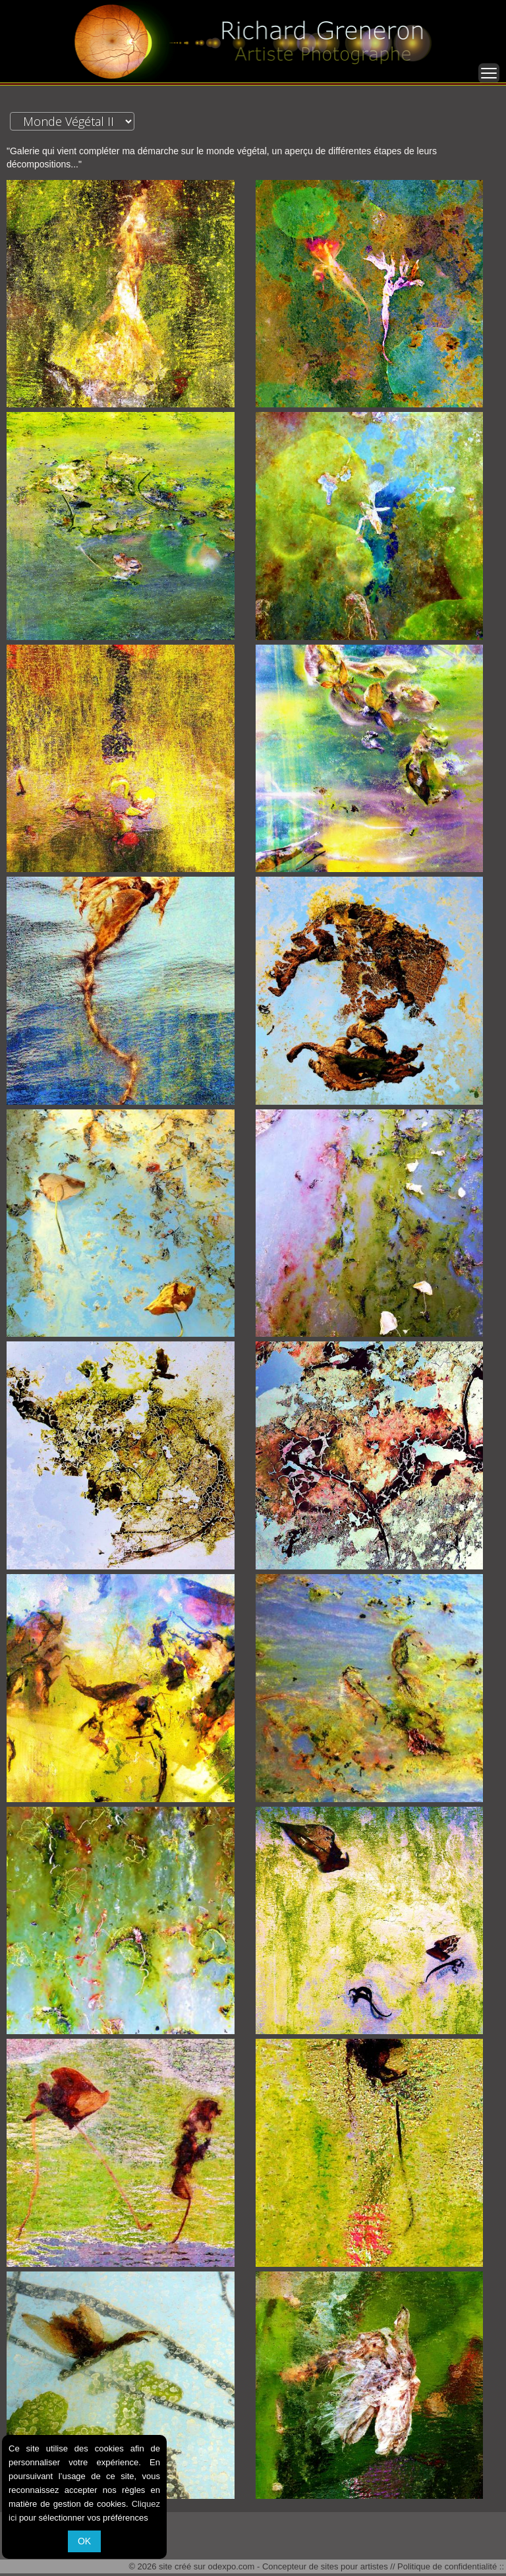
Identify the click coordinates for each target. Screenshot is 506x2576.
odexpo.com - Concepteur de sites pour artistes (298, 2566)
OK (84, 2541)
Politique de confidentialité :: (450, 2566)
